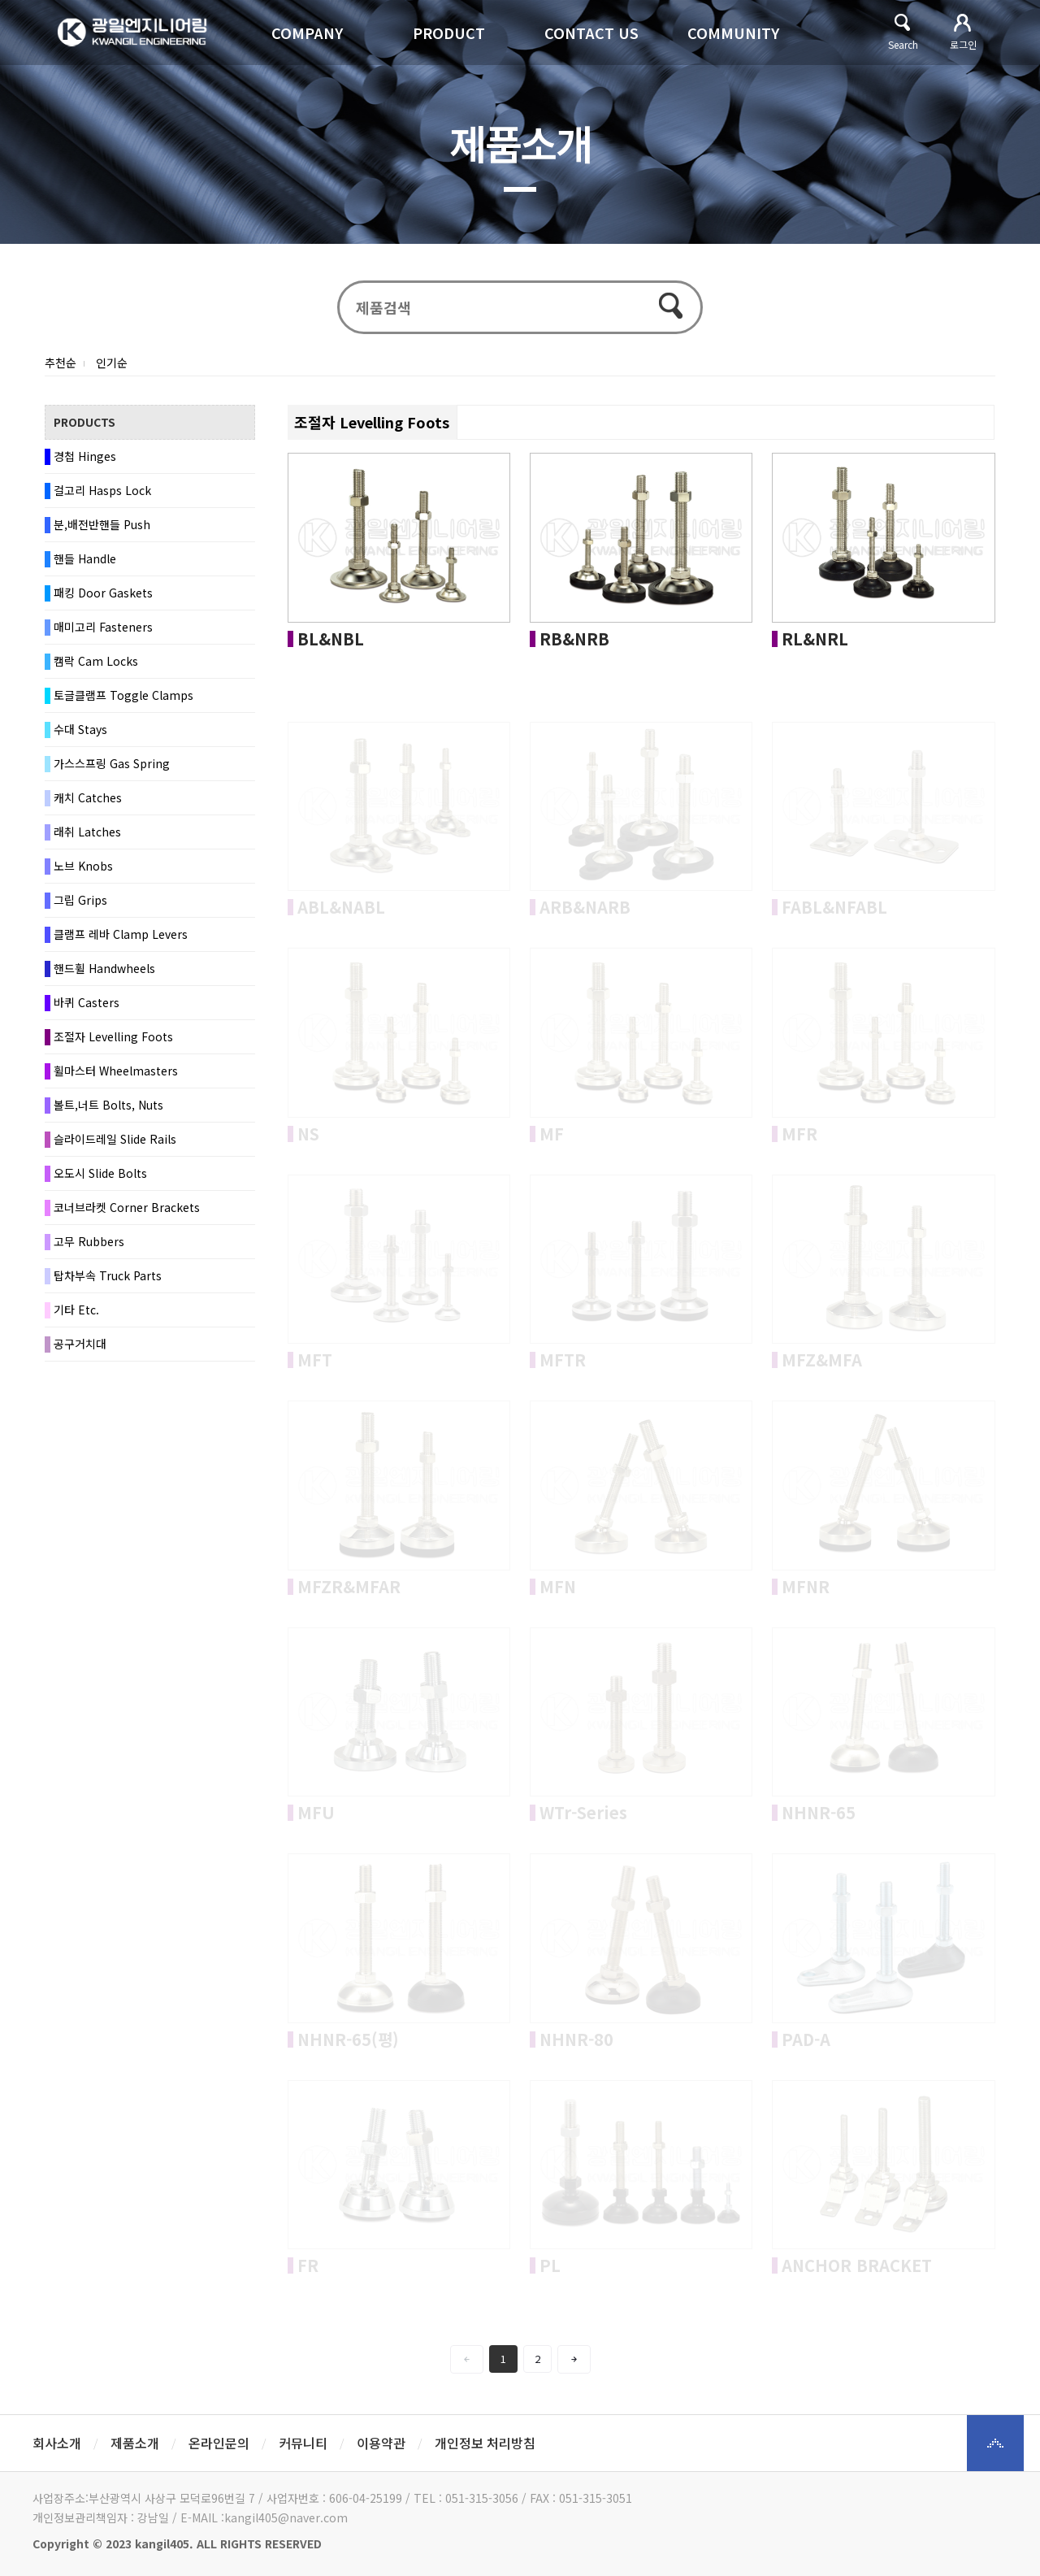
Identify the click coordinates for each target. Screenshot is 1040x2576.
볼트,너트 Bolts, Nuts (108, 1105)
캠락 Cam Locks (96, 661)
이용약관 (381, 2442)
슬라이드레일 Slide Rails (115, 1139)
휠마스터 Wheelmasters (116, 1070)
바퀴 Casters (86, 1002)
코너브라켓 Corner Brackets (127, 1207)
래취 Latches (87, 831)
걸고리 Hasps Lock (102, 490)
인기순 (112, 362)
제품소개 (134, 2442)
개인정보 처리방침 (485, 2442)
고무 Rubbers (89, 1241)
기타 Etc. (76, 1309)
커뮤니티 (303, 2442)
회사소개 (56, 2442)
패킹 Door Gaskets (103, 592)
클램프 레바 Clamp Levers (121, 934)
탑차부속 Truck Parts (108, 1275)
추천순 (60, 362)
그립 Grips (80, 900)
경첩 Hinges (85, 456)
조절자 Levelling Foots (113, 1036)
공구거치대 (80, 1344)
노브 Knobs (83, 866)
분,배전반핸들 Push (102, 524)
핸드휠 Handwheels (104, 968)
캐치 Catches (88, 797)
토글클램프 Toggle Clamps (123, 695)
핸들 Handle (85, 558)
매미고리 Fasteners (103, 627)
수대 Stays (80, 729)
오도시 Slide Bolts (100, 1173)
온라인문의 (218, 2442)
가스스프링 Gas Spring (112, 763)
